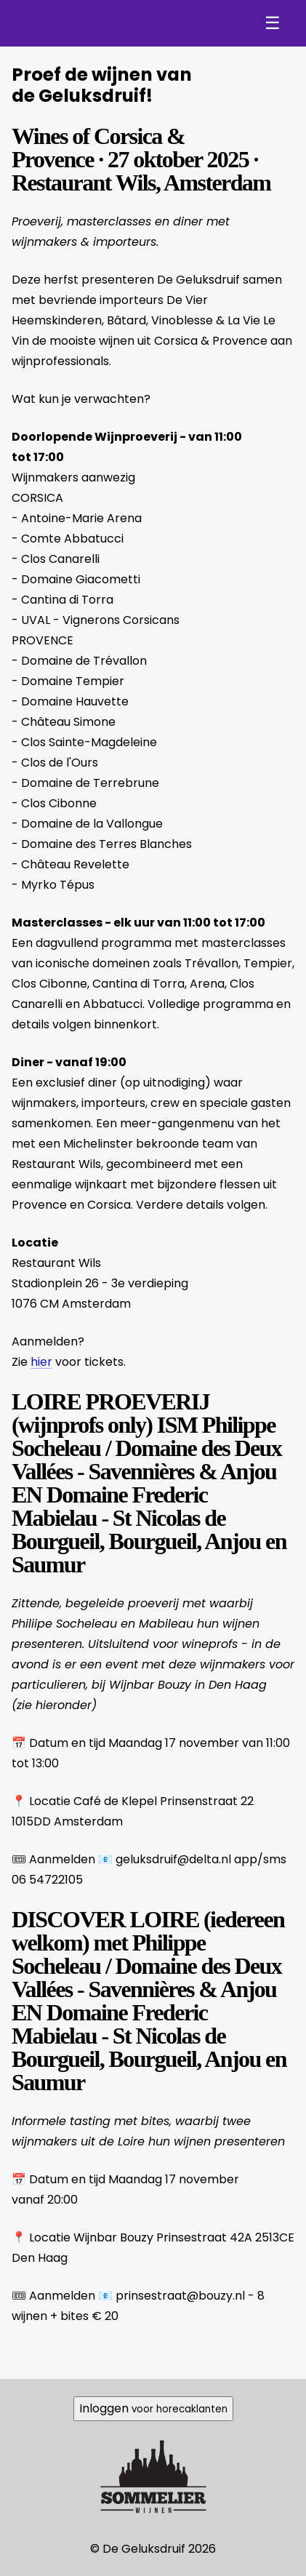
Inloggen (153, 2408)
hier (41, 1361)
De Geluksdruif (87, 23)
